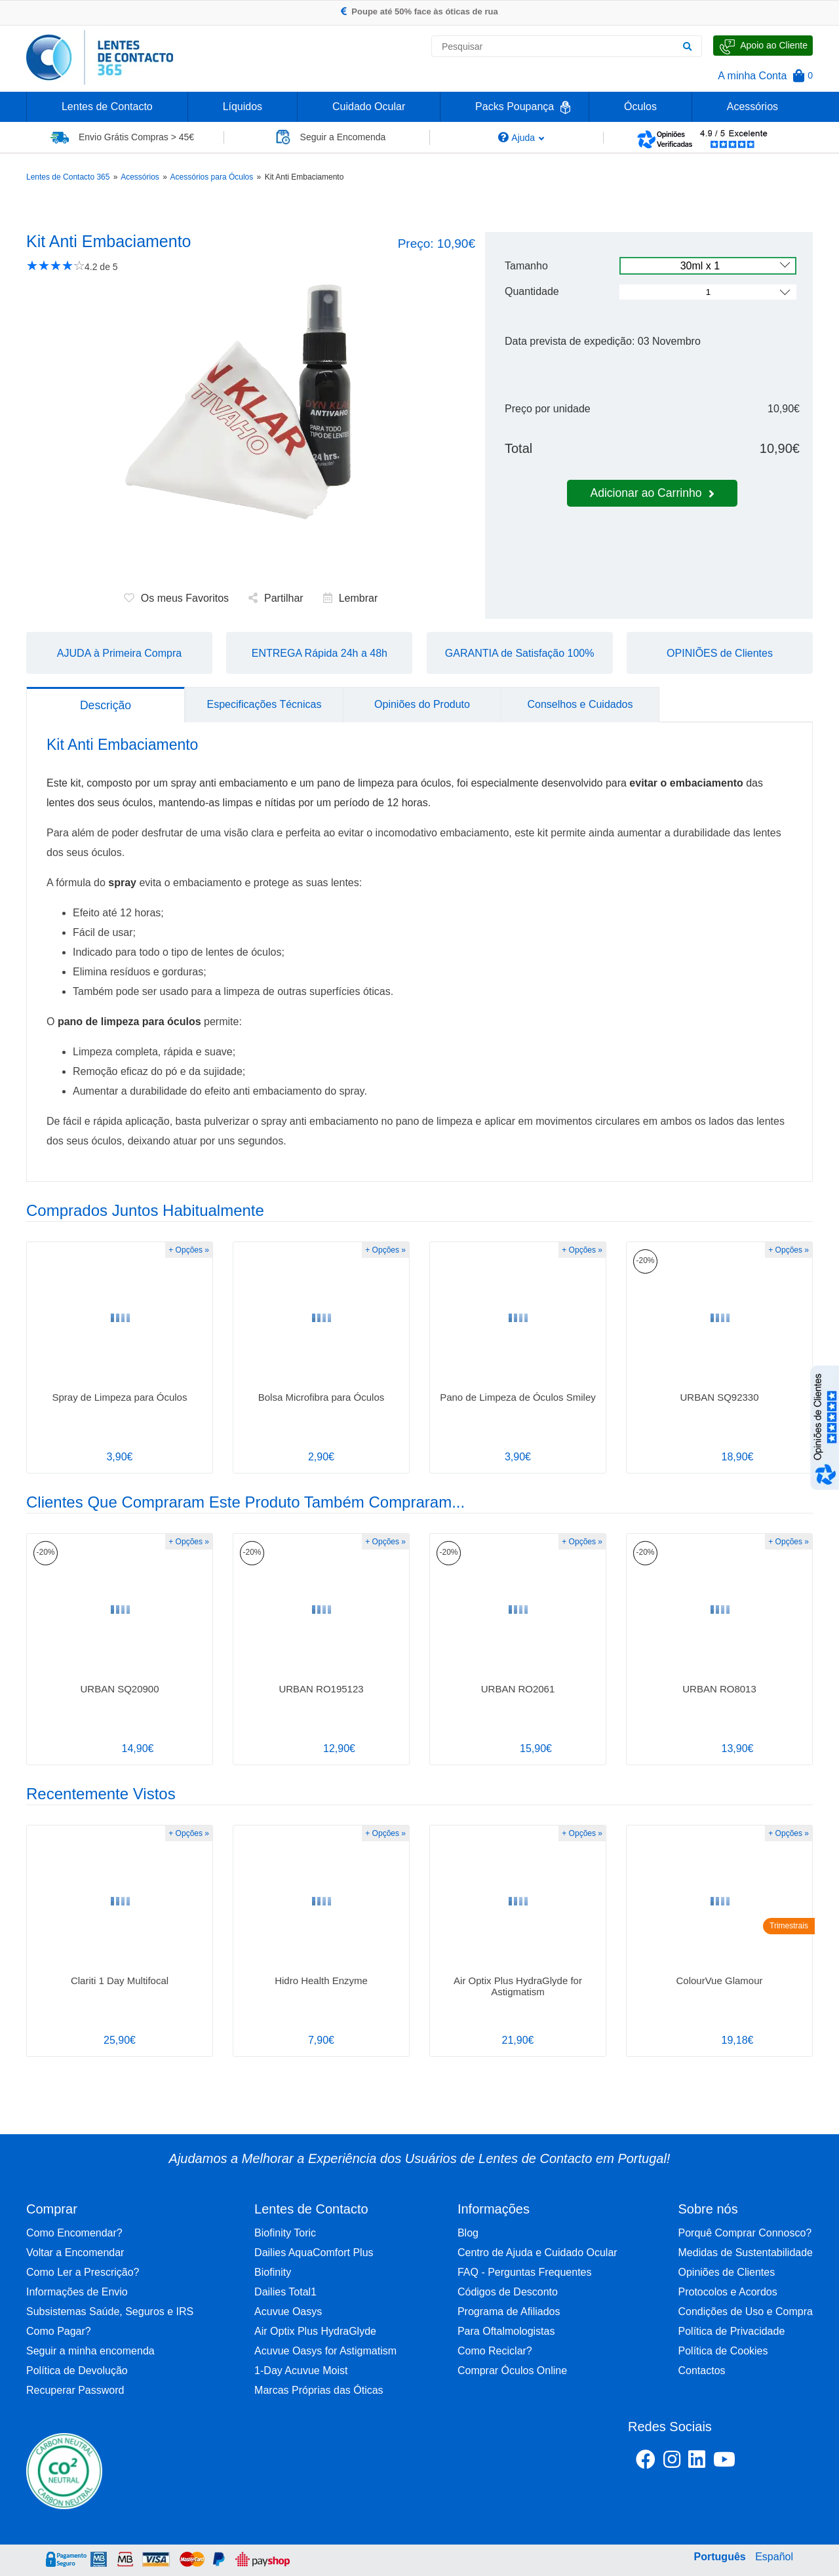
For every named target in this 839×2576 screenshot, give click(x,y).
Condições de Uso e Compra (745, 2311)
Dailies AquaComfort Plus (313, 2252)
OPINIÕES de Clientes (720, 653)
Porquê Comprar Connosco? (745, 2232)
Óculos (640, 106)
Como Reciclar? (495, 2350)
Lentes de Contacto (107, 106)
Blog (468, 2232)
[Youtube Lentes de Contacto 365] (758, 2462)
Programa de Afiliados (509, 2311)
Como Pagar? (58, 2331)
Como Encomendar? (74, 2232)
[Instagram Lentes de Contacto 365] (671, 2462)
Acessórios (752, 106)
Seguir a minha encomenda (90, 2350)
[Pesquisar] (687, 46)
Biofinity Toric (285, 2232)
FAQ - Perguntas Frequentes (525, 2272)
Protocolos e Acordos (727, 2291)
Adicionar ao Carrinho (652, 492)
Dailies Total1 (285, 2291)
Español (774, 2556)
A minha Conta (752, 75)
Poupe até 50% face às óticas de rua (419, 11)
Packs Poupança (514, 106)
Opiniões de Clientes (726, 2272)
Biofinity (272, 2272)
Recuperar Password (75, 2390)
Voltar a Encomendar (75, 2252)
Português (720, 2556)
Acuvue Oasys (288, 2311)
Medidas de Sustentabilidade (745, 2252)
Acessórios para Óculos (212, 177)
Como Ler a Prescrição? (83, 2272)
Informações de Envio (77, 2291)
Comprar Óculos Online (512, 2370)
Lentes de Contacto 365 (67, 177)
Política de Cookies (723, 2350)
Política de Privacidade (731, 2331)
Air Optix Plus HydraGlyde (315, 2331)
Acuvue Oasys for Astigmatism (325, 2350)
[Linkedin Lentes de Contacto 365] (696, 2462)
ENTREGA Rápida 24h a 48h (319, 653)
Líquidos (243, 106)
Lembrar (350, 598)
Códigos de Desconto (508, 2291)
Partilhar (275, 598)
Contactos (702, 2370)
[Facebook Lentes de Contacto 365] (645, 2462)
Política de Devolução (77, 2370)
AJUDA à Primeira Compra (119, 653)
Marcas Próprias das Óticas (318, 2390)
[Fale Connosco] (763, 45)
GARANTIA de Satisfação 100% (520, 653)
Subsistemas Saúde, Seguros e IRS (109, 2311)
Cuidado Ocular (368, 106)
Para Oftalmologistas (506, 2331)
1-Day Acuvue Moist (300, 2370)
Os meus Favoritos (176, 598)
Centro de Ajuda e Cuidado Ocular (537, 2252)
